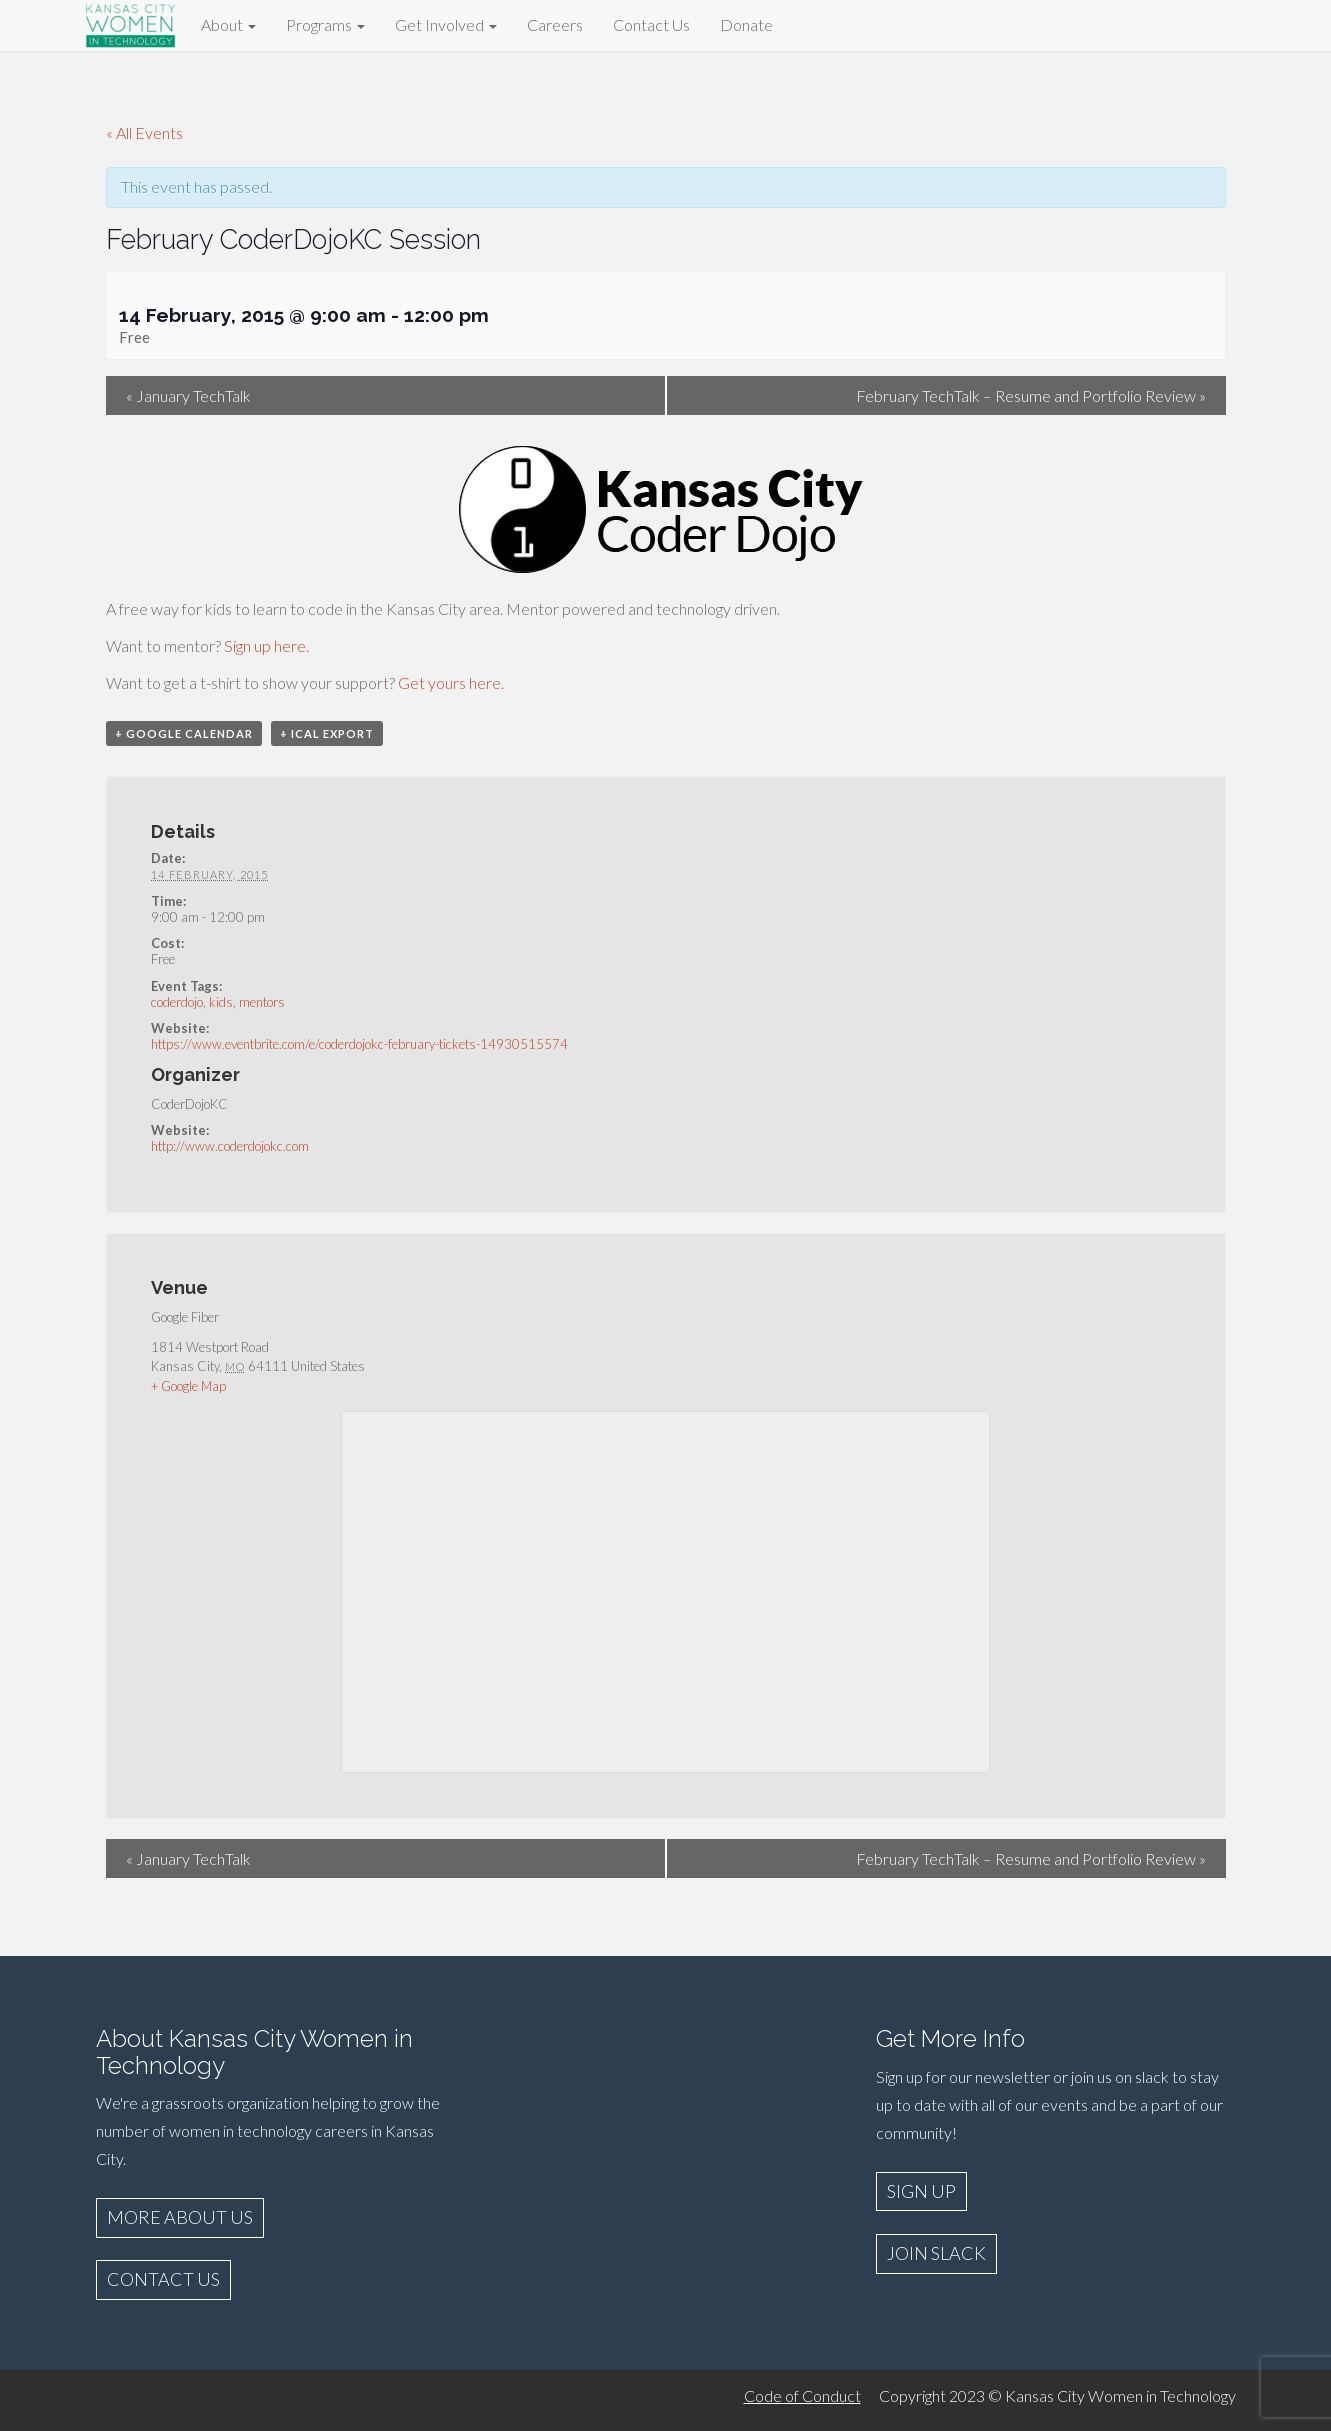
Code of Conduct (802, 2395)
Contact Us (651, 24)
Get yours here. (451, 682)
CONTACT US (163, 2279)
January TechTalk (188, 395)
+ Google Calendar (184, 733)
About (228, 24)
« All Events (144, 132)
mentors (262, 1002)
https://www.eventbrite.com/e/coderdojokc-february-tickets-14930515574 (359, 1044)
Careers (555, 24)
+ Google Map (188, 1386)
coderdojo (177, 1002)
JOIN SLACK (936, 2253)
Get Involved (446, 24)
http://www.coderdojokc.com (230, 1146)
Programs (325, 24)
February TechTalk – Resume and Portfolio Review (1031, 395)
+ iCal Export (327, 733)
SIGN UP (921, 2191)
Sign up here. (266, 645)
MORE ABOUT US (180, 2217)
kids (221, 1002)
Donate (746, 24)
